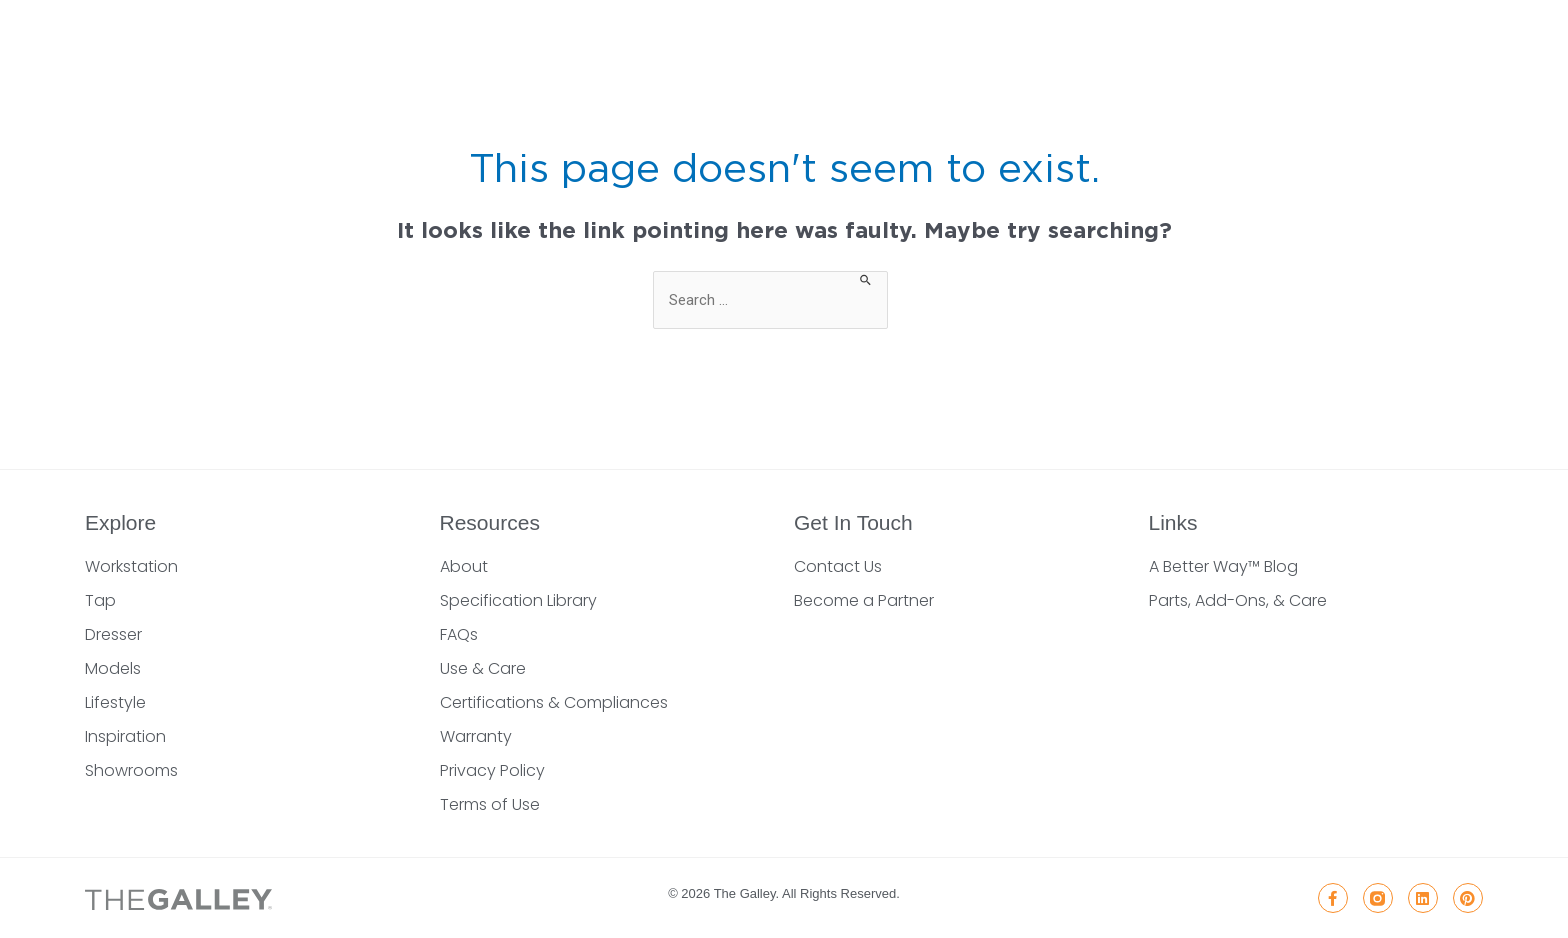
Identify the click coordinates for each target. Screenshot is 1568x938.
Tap (100, 600)
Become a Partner (864, 600)
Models (113, 668)
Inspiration (125, 736)
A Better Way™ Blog (1223, 566)
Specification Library (518, 600)
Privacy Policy (492, 770)
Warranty (476, 736)
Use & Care (483, 668)
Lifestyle (115, 702)
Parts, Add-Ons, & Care (1238, 600)
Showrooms (131, 770)
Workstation (131, 566)
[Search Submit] (866, 278)
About (464, 566)
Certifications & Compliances (554, 702)
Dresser (113, 634)
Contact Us (838, 566)
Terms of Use (490, 804)
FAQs (459, 634)
